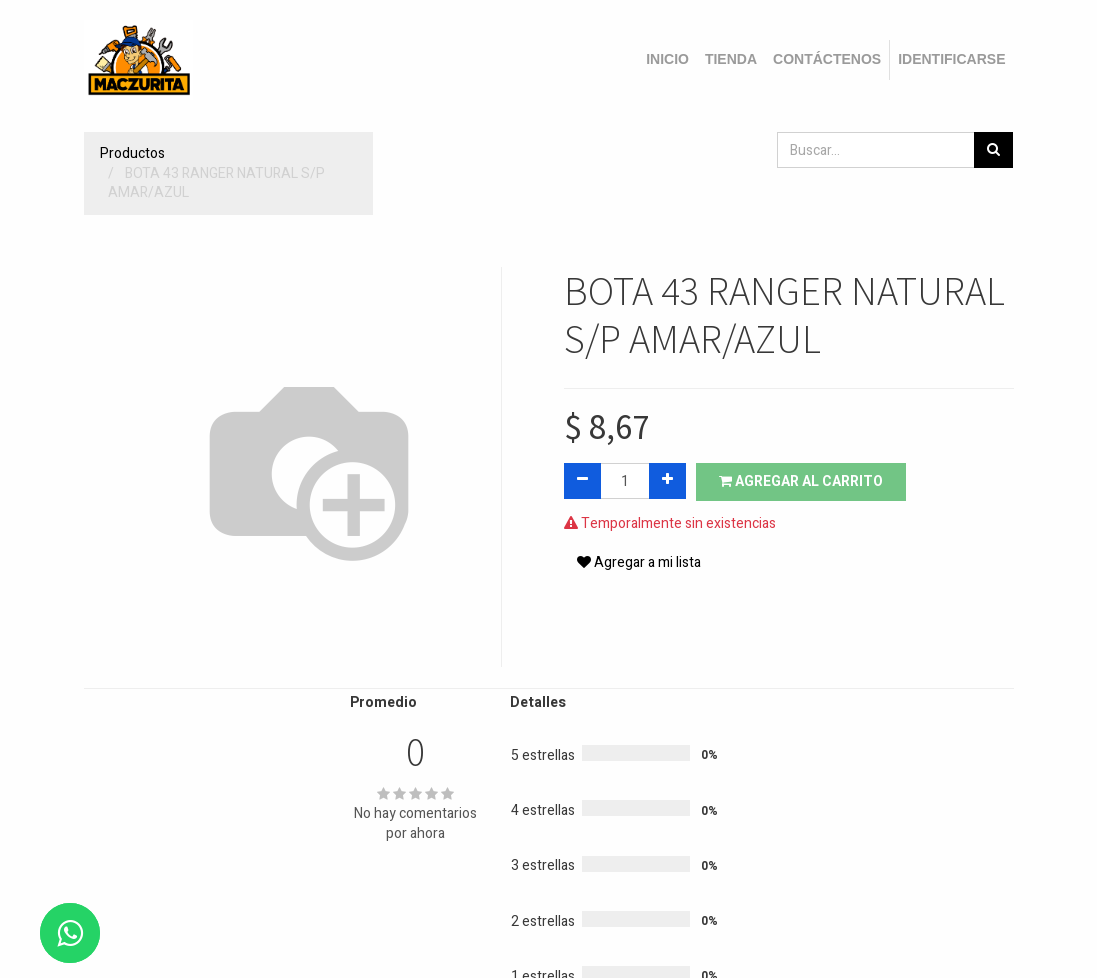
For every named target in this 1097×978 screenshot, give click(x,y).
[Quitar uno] (582, 481)
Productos (132, 153)
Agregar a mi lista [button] (639, 562)
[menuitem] (667, 60)
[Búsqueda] (993, 150)
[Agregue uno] (667, 481)
